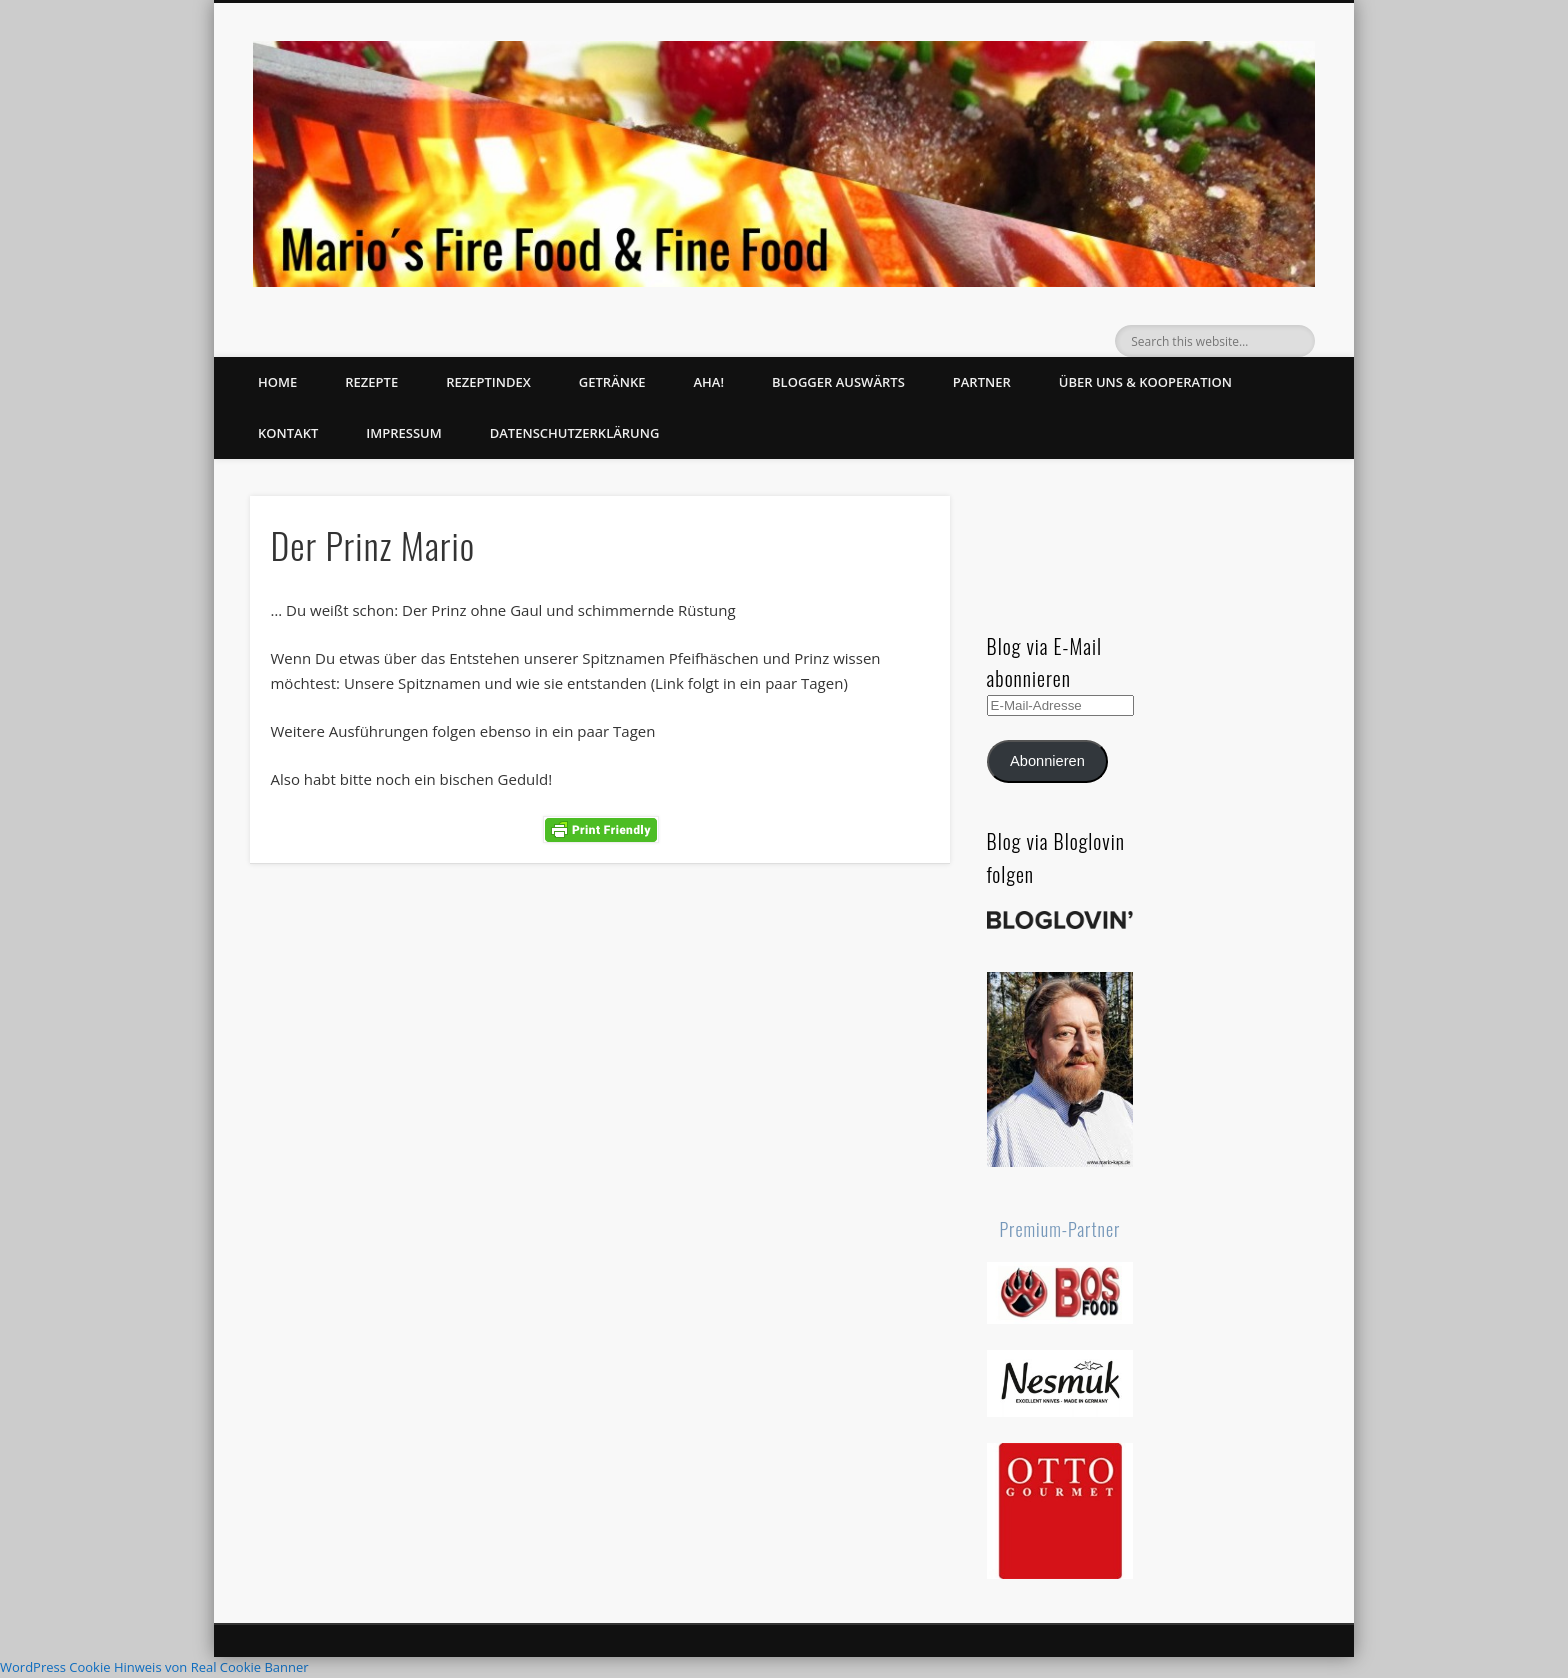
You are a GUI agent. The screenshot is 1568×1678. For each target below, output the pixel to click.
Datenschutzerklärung (575, 433)
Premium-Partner (1060, 1229)
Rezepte (371, 382)
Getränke (612, 382)
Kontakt (288, 433)
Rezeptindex (488, 382)
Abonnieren (1047, 761)
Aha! (708, 382)
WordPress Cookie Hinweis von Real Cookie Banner (154, 1667)
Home (277, 382)
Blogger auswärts (838, 382)
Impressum (403, 433)
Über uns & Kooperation (1145, 382)
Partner (982, 382)
